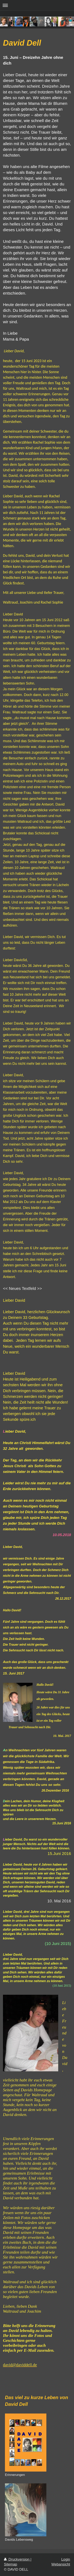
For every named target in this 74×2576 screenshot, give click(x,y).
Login (65, 2559)
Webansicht (60, 2564)
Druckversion (17, 2559)
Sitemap (10, 2564)
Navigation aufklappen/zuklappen (37, 5)
